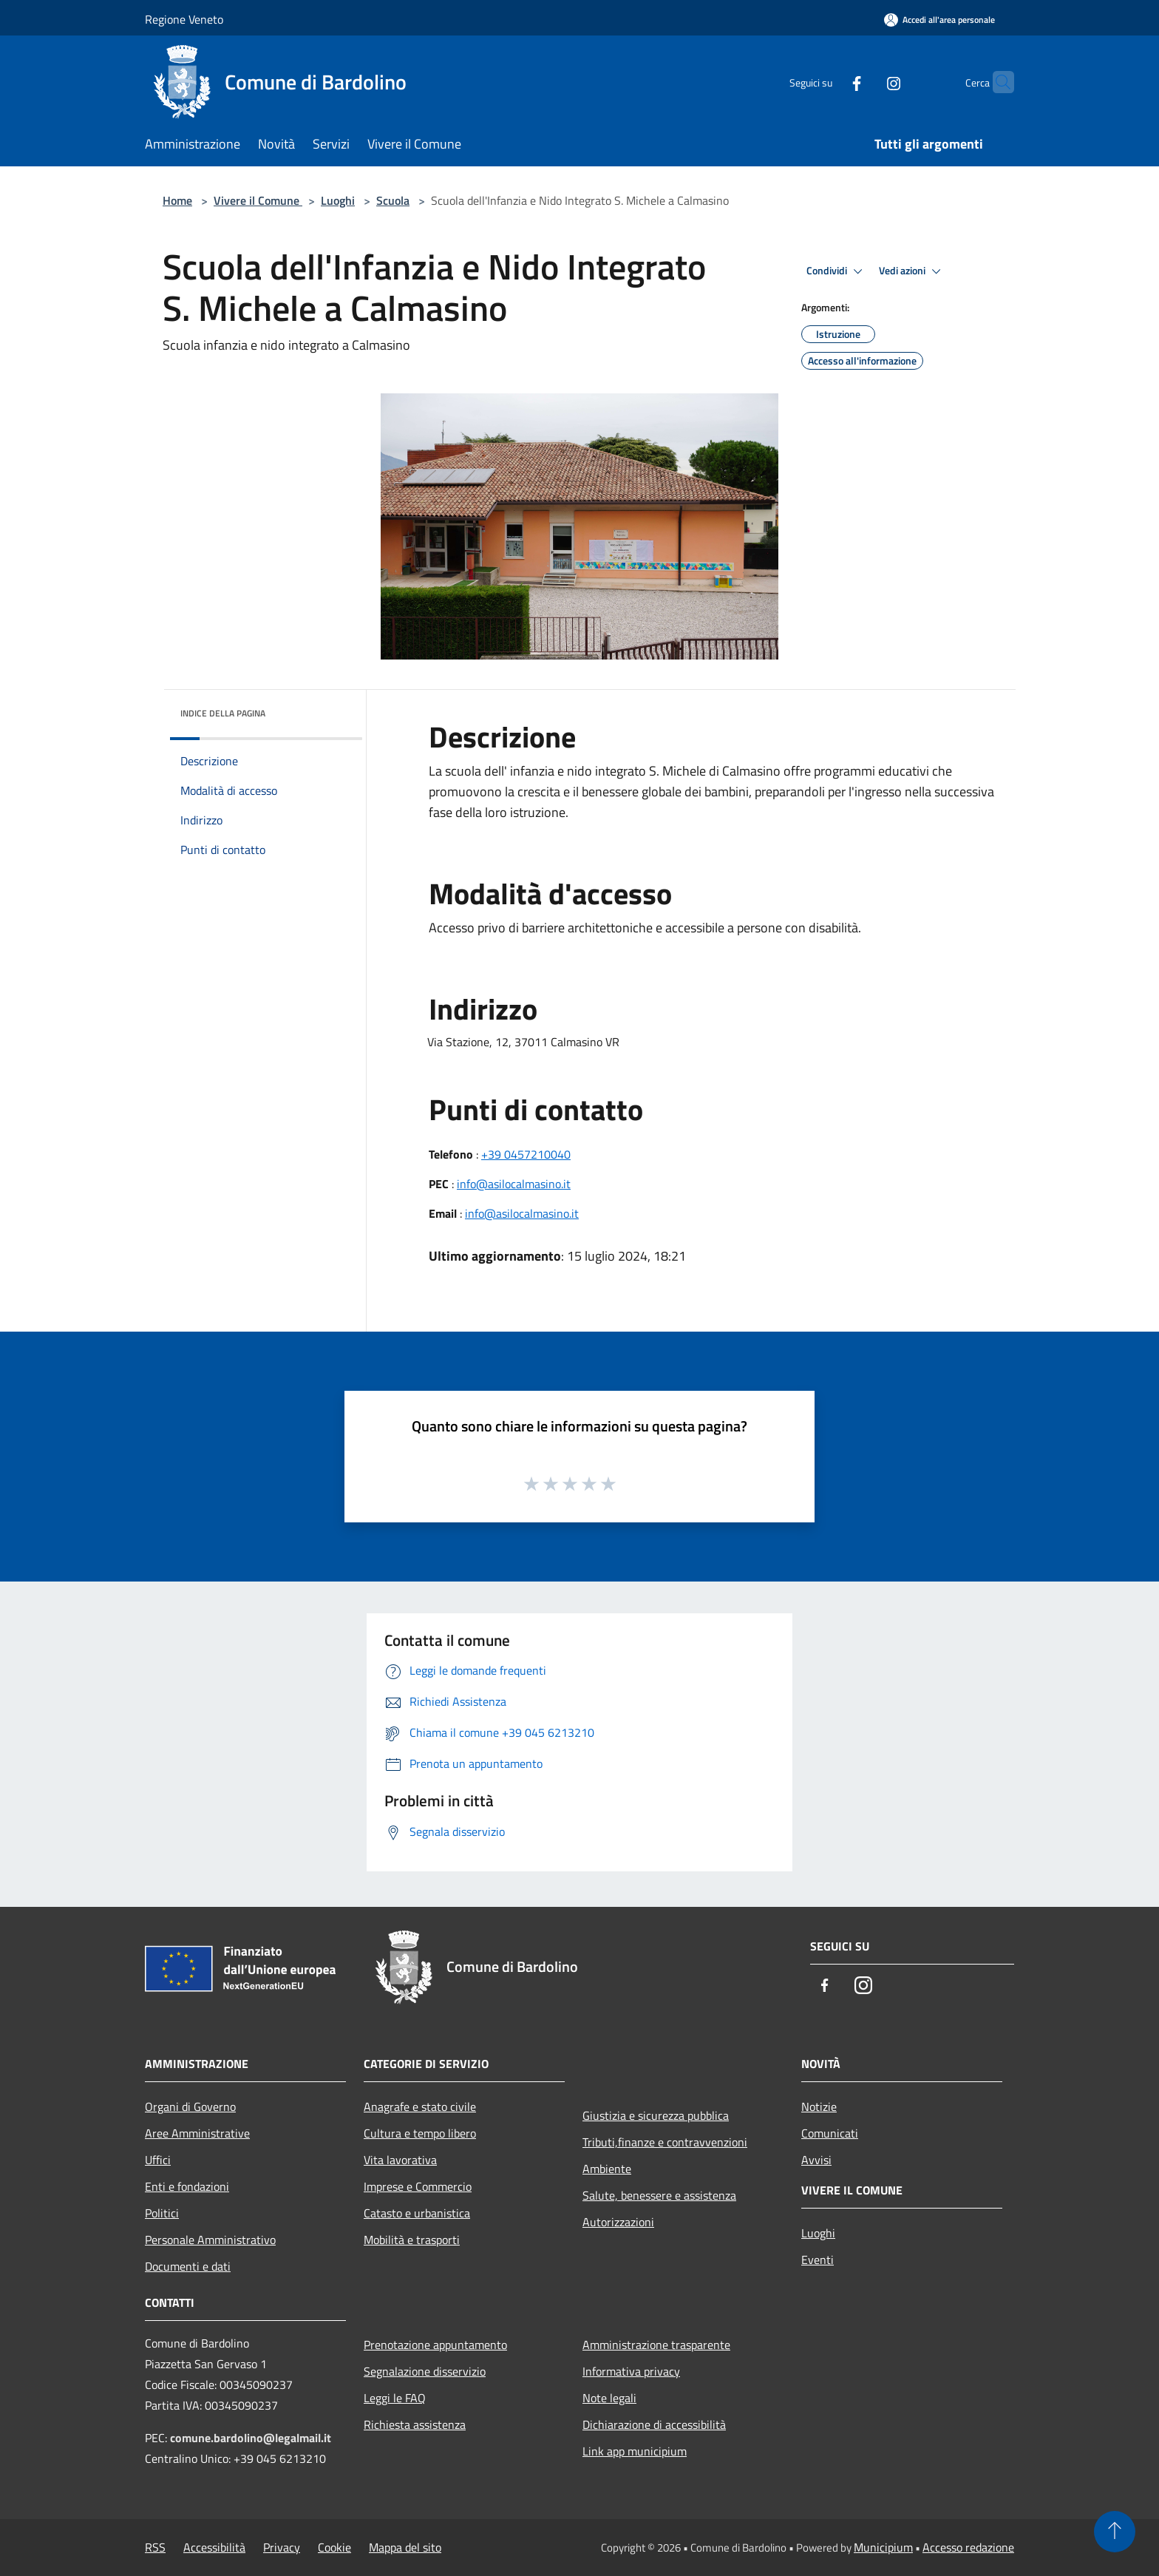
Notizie (819, 2106)
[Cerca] (996, 82)
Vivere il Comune (258, 200)
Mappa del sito (405, 2547)
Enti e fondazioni (187, 2186)
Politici (162, 2213)
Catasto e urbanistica (417, 2213)
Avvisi (816, 2160)
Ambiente (606, 2168)
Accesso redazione (968, 2547)
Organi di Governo (190, 2106)
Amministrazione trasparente (656, 2344)
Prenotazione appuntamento (435, 2344)
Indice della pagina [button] (222, 713)
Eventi (817, 2259)
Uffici (158, 2160)
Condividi (836, 271)
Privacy (281, 2547)
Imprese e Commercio (418, 2186)
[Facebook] (828, 82)
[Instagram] (865, 82)
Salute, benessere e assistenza (659, 2195)
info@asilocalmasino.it (514, 1184)
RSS (155, 2547)
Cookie (334, 2547)
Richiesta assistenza (415, 2424)
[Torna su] (1114, 2531)
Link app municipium (634, 2451)
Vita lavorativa (400, 2160)
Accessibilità (214, 2547)
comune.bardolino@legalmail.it (250, 2438)
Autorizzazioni (618, 2222)
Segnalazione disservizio (425, 2371)
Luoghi (338, 200)
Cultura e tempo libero (420, 2133)
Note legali (609, 2398)
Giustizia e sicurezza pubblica (655, 2115)
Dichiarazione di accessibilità (654, 2424)
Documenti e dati (188, 2266)
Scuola (392, 200)
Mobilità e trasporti (412, 2239)
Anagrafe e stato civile (420, 2106)
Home (177, 200)
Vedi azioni (912, 271)
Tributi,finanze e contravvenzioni (664, 2142)
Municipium (883, 2547)
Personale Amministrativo (210, 2239)
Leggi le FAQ (395, 2398)
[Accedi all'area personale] (939, 19)
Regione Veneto (184, 19)
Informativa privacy (631, 2371)
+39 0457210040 (526, 1154)
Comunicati (829, 2133)
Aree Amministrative (197, 2133)
